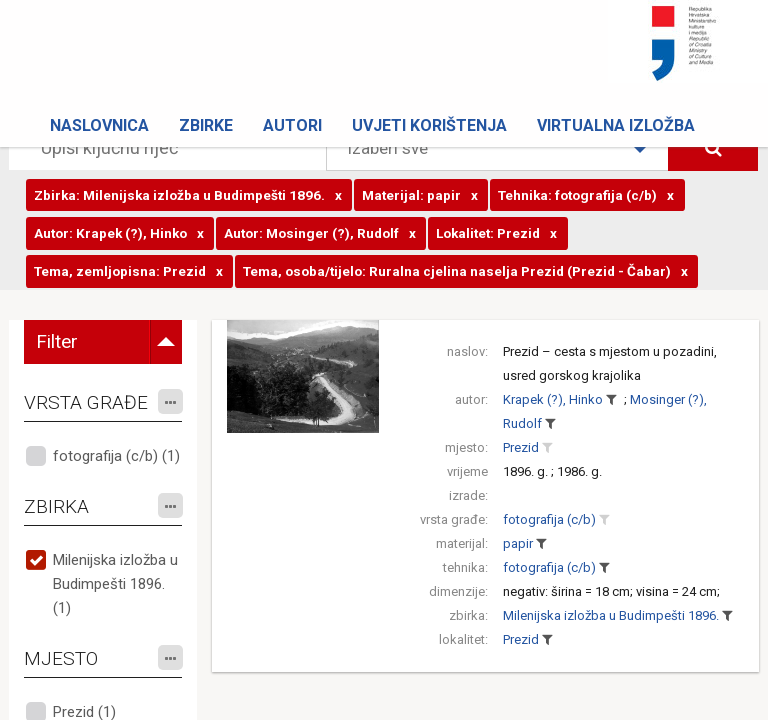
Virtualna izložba (616, 125)
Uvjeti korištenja (429, 125)
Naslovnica (99, 125)
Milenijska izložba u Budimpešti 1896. (611, 615)
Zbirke (206, 125)
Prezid (521, 447)
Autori (292, 125)
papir (518, 543)
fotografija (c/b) (549, 519)
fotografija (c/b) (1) (116, 456)
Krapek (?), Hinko (553, 399)
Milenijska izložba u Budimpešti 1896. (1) (115, 584)
